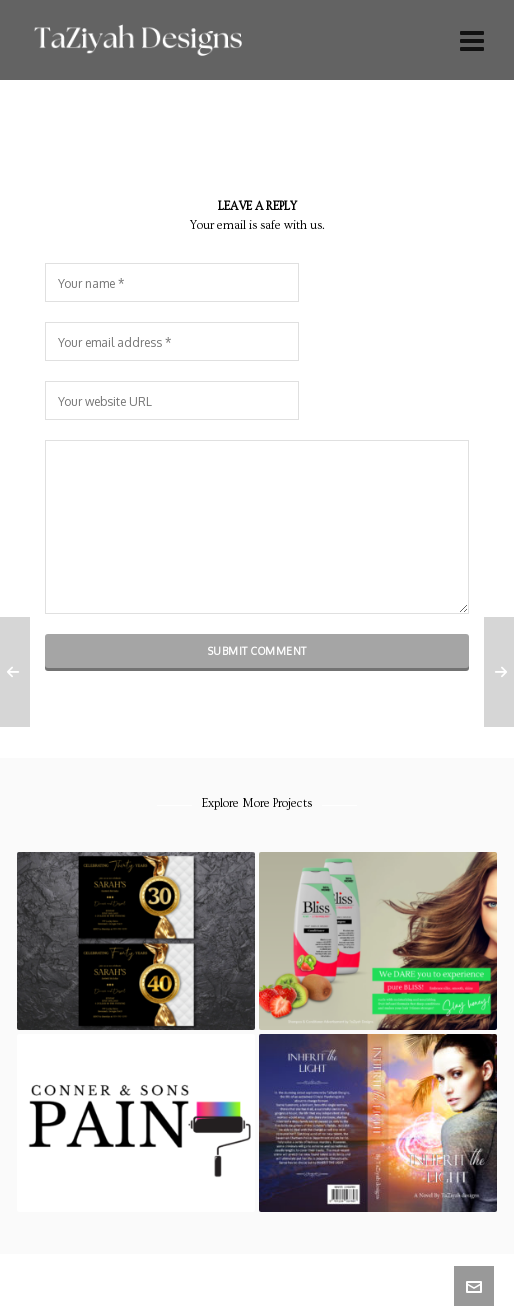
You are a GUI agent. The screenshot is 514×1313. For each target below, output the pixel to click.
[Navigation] (472, 40)
